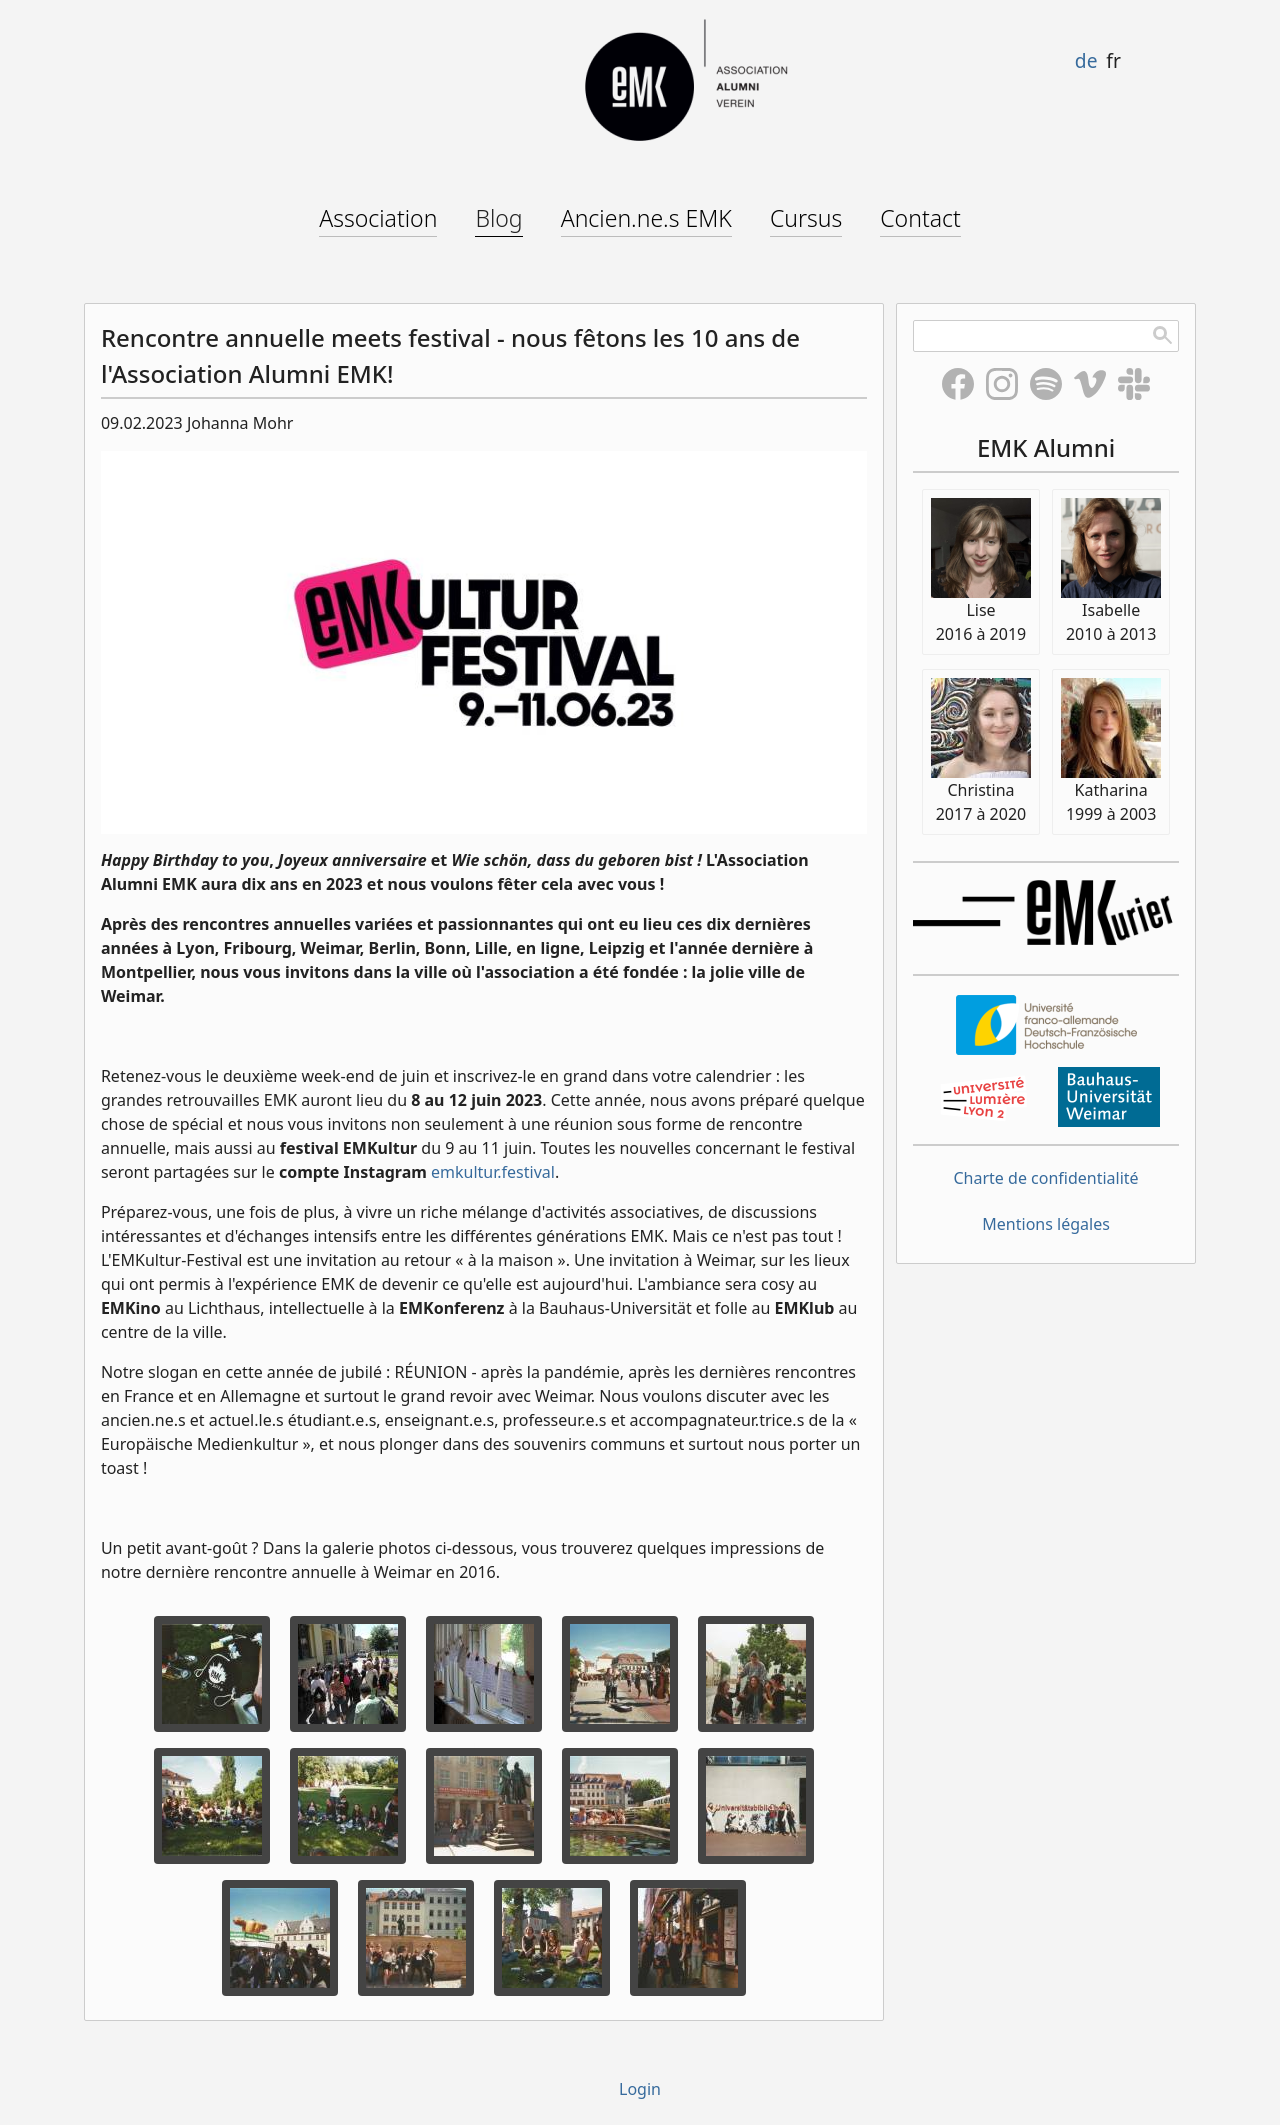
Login (640, 2089)
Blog (498, 218)
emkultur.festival (493, 1172)
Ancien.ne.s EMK (646, 218)
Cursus (806, 218)
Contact (920, 218)
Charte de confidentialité (1046, 1178)
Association (378, 218)
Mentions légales (1046, 1224)
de (1086, 60)
